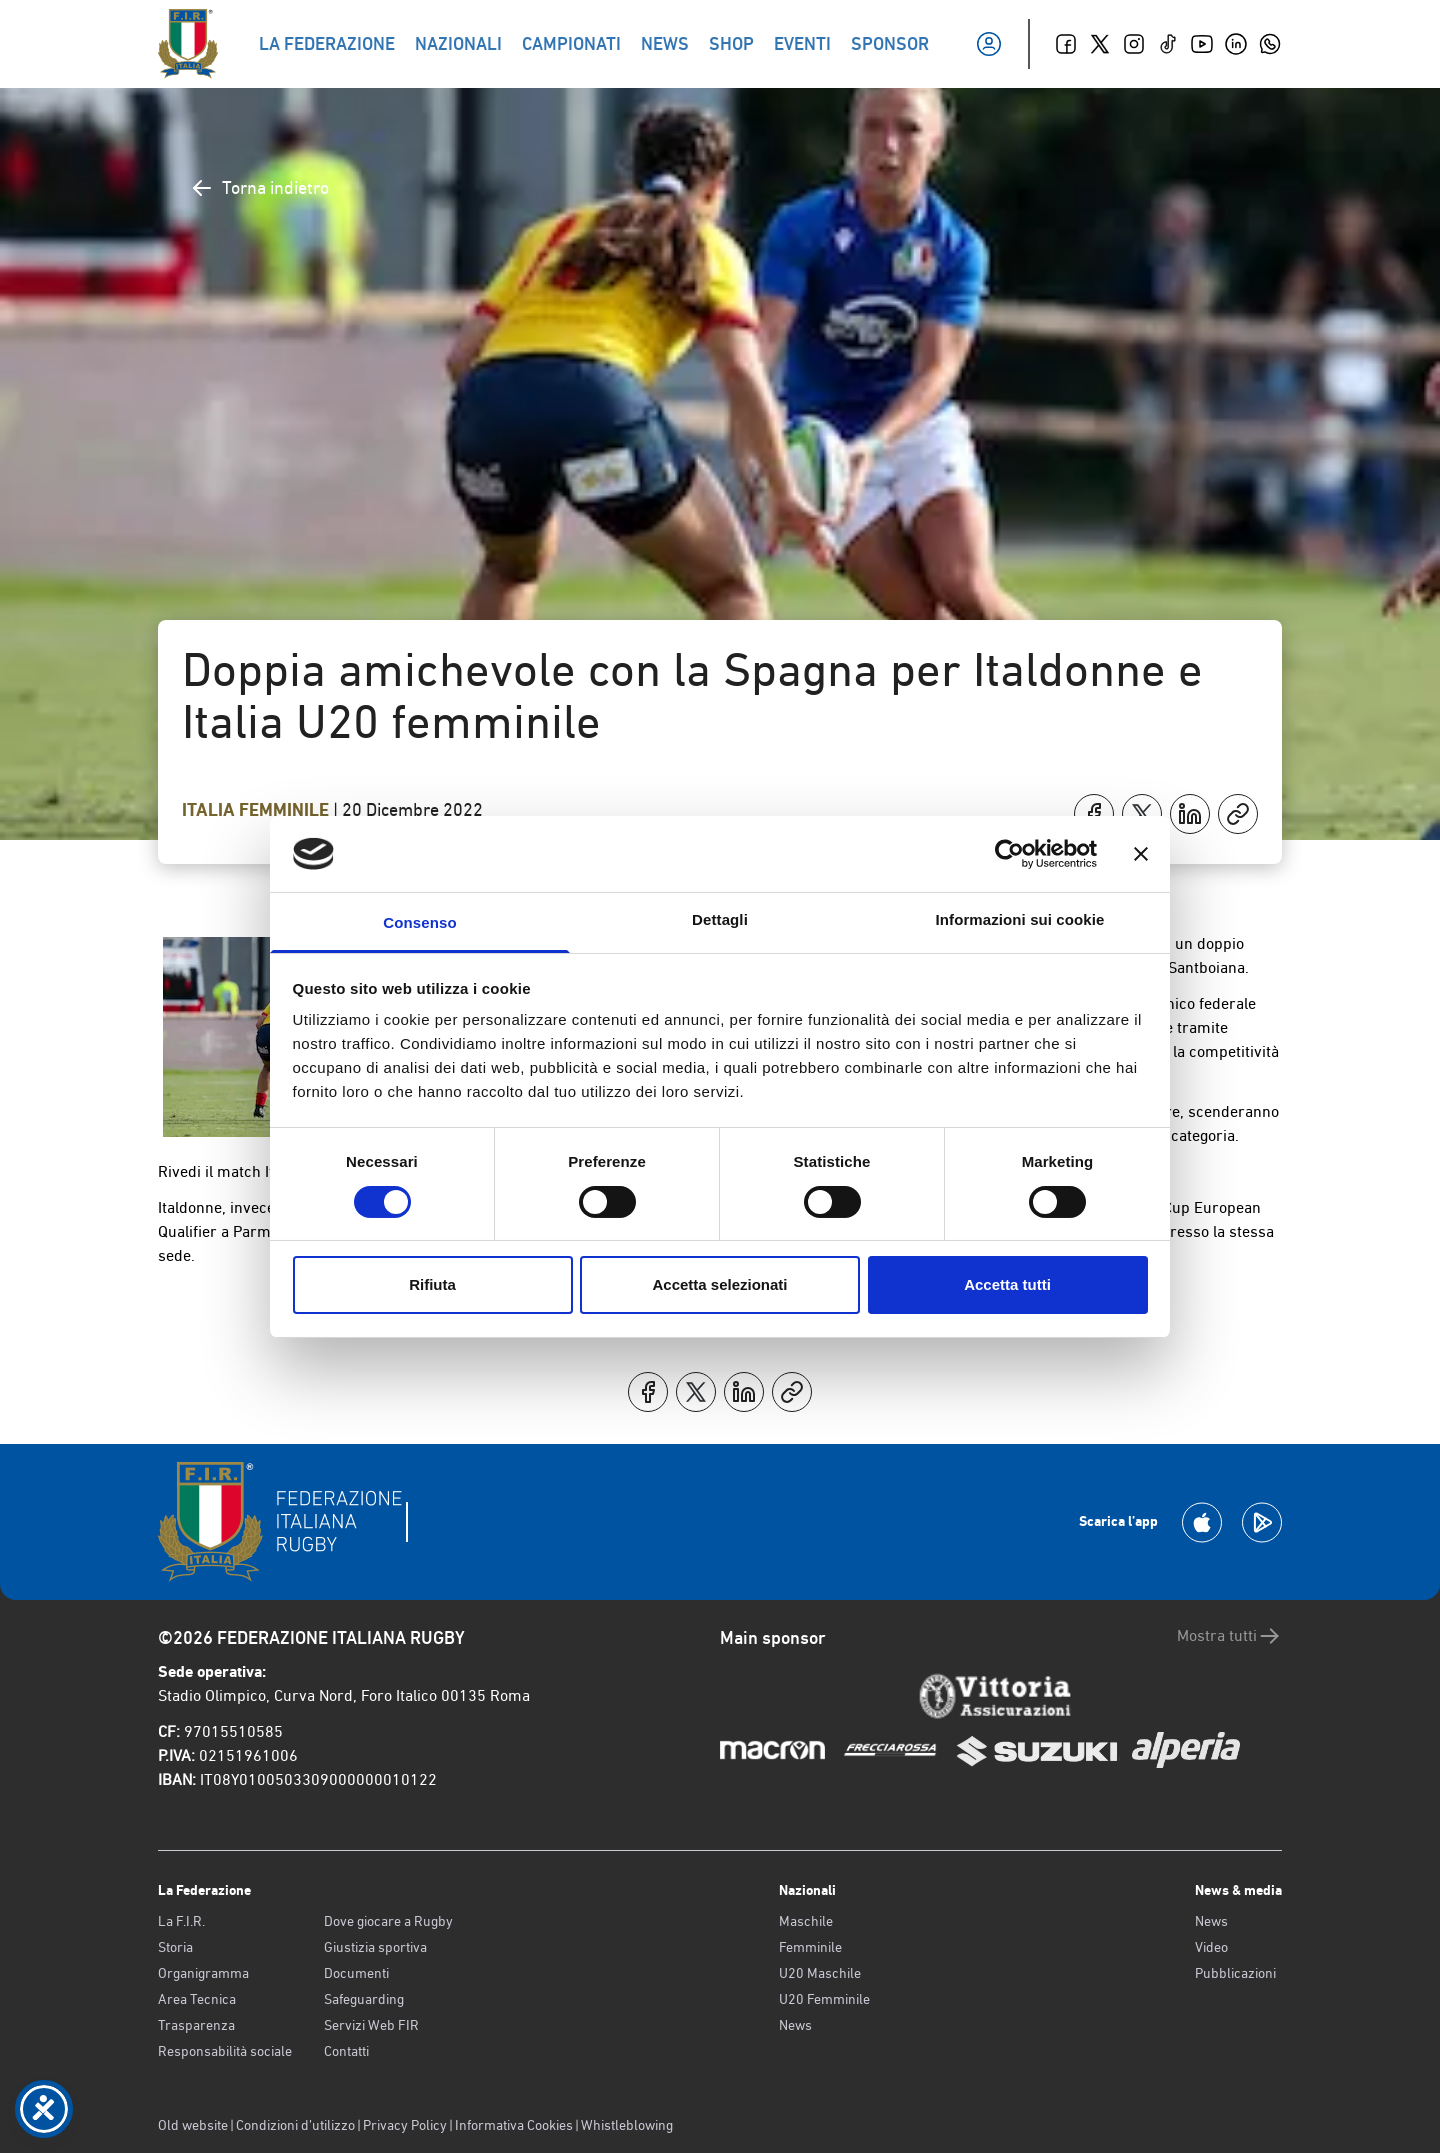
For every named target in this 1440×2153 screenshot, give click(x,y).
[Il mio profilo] (989, 44)
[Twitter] (1100, 44)
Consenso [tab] (419, 922)
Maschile (806, 1921)
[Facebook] (1066, 44)
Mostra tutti (1229, 1636)
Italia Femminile (257, 810)
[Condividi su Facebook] (1094, 814)
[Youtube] (1202, 44)
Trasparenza (196, 2025)
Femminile (810, 1947)
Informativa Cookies (514, 2125)
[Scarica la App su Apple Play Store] (1202, 1522)
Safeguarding (364, 1999)
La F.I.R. (181, 1921)
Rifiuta (432, 1284)
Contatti (346, 2051)
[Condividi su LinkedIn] (1190, 814)
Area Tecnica (197, 1999)
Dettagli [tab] (720, 919)
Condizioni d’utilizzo (295, 2125)
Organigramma (203, 1973)
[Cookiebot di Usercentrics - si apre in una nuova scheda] (1009, 854)
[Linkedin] (1236, 44)
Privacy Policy (405, 2125)
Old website (193, 2125)
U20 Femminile (824, 1999)
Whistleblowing (627, 2125)
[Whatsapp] (1270, 44)
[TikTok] (1168, 44)
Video (1211, 1947)
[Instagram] (1134, 44)
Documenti (356, 1973)
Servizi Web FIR (371, 2025)
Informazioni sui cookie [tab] (1020, 919)
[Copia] (1238, 814)
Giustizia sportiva (375, 1947)
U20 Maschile (820, 1973)
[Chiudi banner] (1141, 854)
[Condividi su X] (1142, 814)
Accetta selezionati (719, 1284)
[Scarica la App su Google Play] (1262, 1522)
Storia (175, 1947)
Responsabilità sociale (225, 2051)
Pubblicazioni (1235, 1973)
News (795, 2025)
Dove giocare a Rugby (388, 1921)
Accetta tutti (1007, 1284)
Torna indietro (259, 188)
